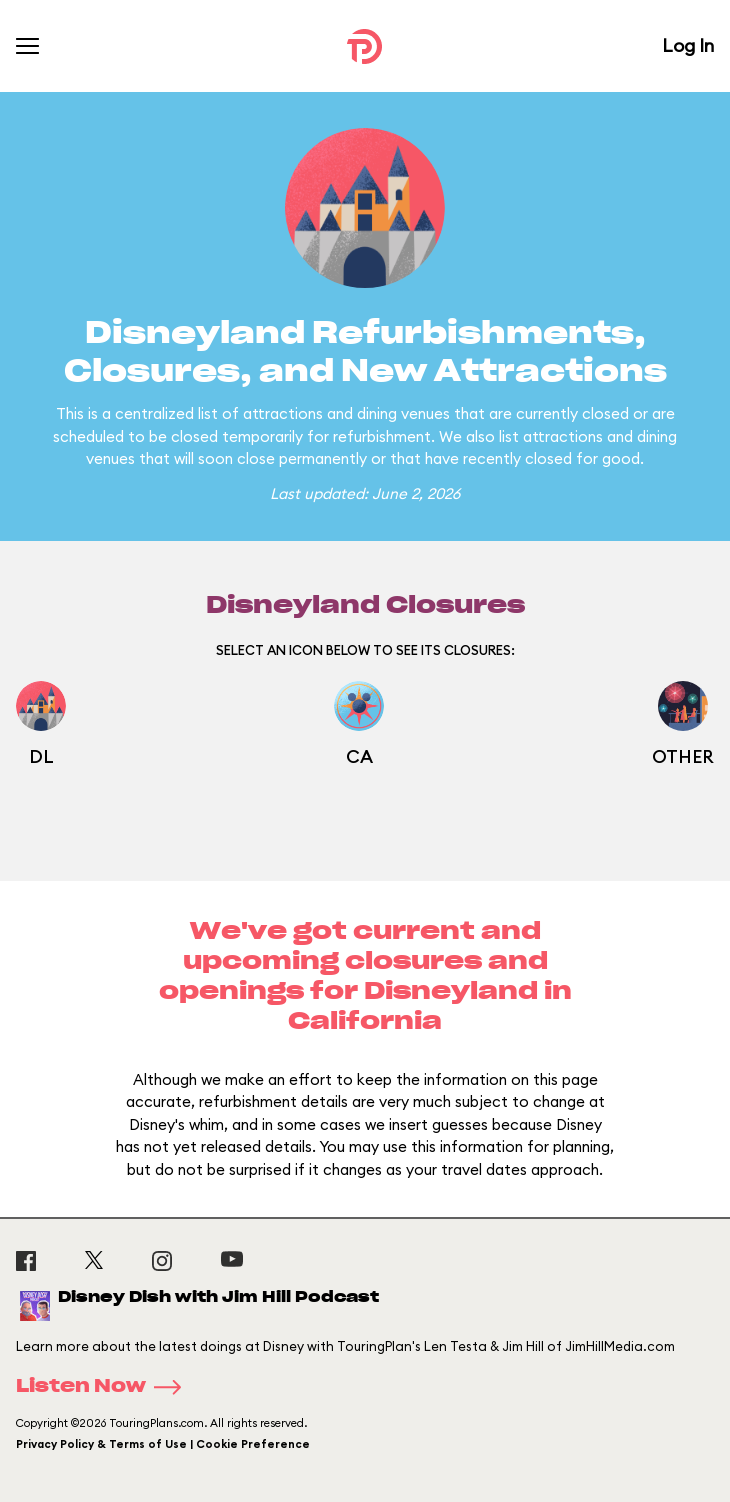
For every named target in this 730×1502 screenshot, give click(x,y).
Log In (688, 45)
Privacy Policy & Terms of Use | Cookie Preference (163, 1444)
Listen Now (105, 1387)
